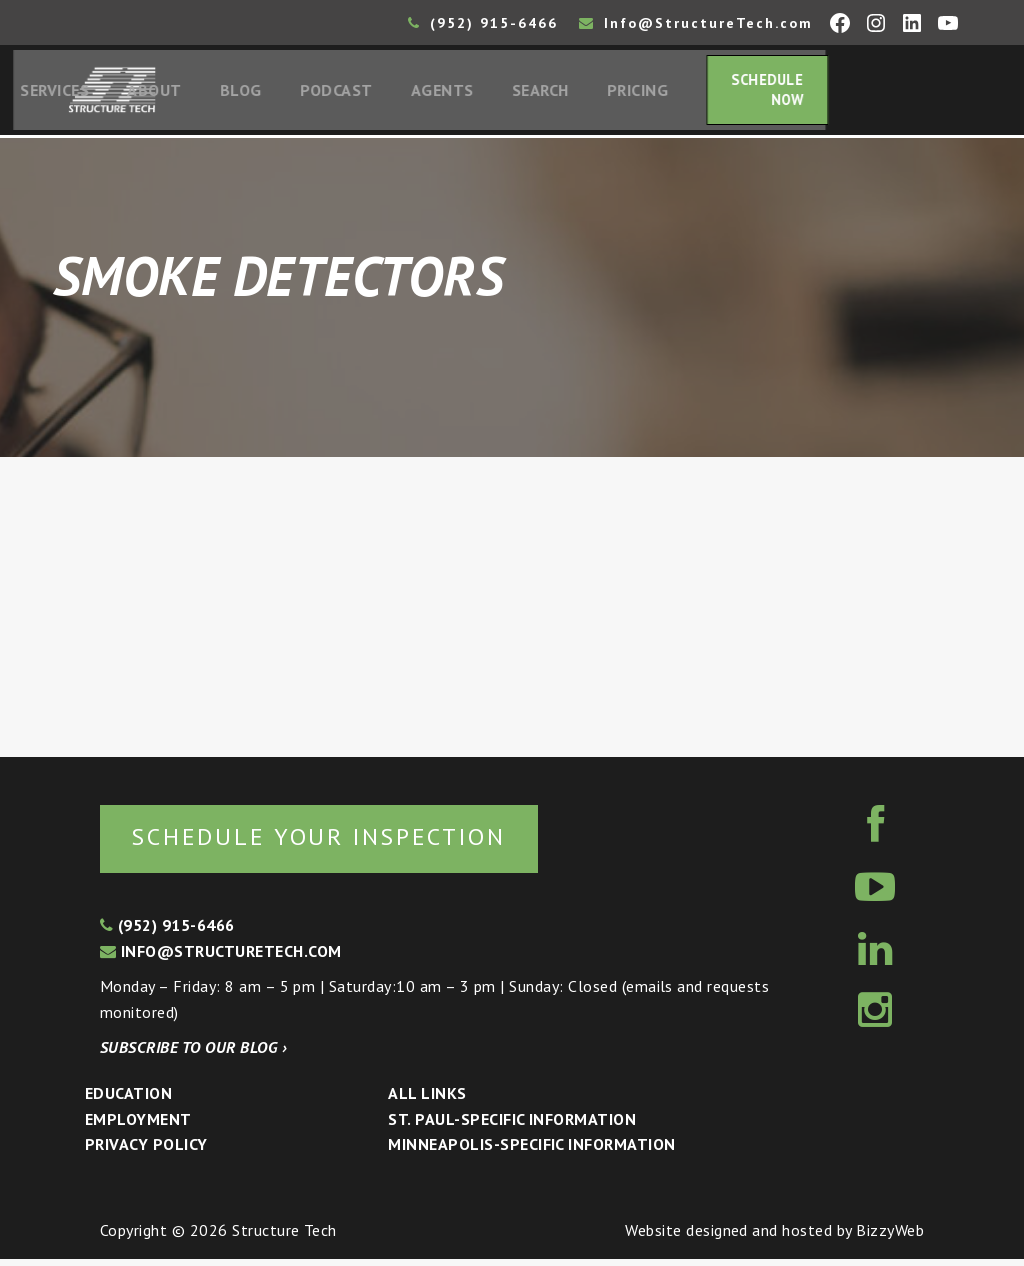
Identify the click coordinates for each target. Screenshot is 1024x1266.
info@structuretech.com (221, 957)
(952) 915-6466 (483, 23)
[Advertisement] (512, 612)
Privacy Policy (146, 1151)
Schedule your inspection (335, 842)
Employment (138, 1125)
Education (128, 1099)
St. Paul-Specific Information (512, 1125)
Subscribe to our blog (193, 1054)
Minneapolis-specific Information (531, 1151)
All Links (427, 1099)
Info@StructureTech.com (696, 23)
